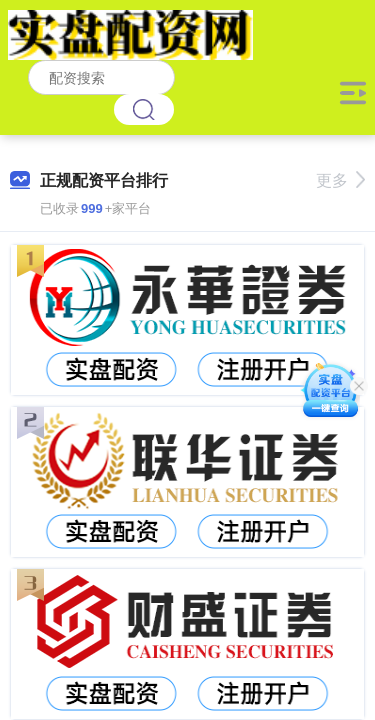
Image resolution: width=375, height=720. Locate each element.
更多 (340, 180)
